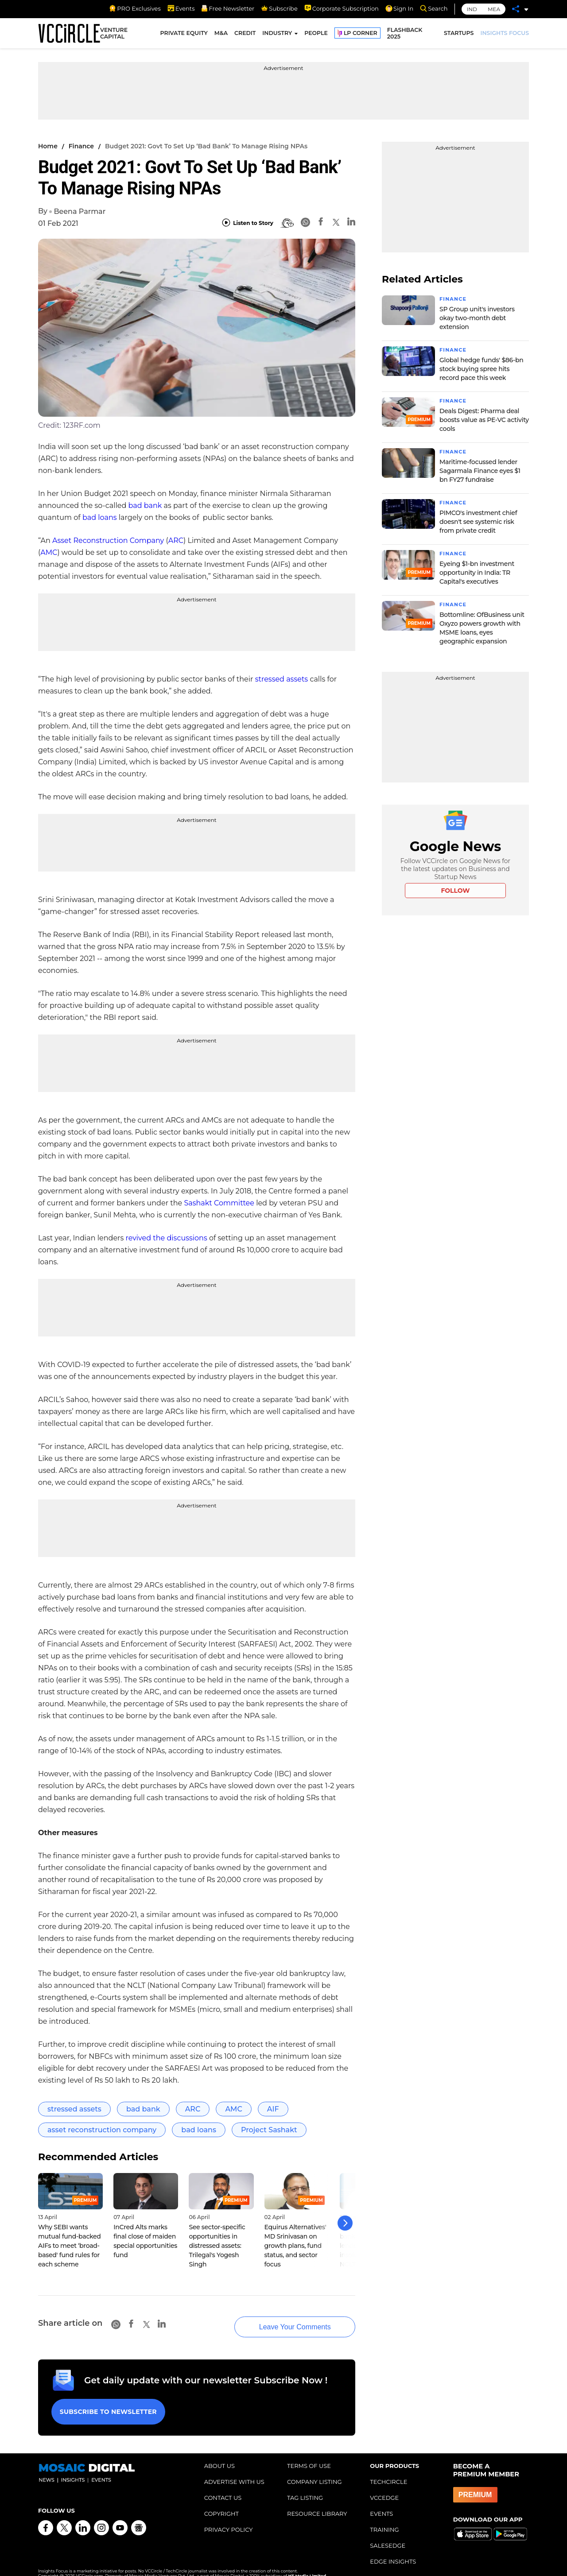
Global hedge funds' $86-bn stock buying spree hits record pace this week (481, 369)
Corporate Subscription (341, 8)
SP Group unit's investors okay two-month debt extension (477, 318)
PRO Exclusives (134, 8)
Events (181, 8)
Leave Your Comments (283, 2319)
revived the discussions (166, 1238)
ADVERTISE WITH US (234, 2470)
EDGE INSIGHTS (393, 2550)
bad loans (99, 517)
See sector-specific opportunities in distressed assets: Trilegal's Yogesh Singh (217, 2245)
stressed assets (281, 679)
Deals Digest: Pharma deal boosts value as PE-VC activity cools (484, 420)
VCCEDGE (384, 2486)
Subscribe (279, 8)
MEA (494, 9)
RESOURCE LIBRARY (317, 2502)
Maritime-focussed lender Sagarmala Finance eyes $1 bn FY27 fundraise (479, 471)
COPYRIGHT (221, 2502)
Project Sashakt (269, 2130)
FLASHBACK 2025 (405, 34)
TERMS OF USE (309, 2454)
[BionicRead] (287, 223)
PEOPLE (316, 34)
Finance (81, 146)
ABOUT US (219, 2454)
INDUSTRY (277, 34)
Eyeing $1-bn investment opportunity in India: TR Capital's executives (476, 572)
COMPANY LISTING (314, 2470)
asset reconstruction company (101, 2130)
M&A (221, 34)
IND (472, 9)
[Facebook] (321, 223)
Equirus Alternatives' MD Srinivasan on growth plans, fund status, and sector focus (295, 2245)
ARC (175, 540)
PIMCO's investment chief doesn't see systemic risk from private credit (478, 522)
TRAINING (384, 2518)
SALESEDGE (387, 2534)
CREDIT (245, 34)
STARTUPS (459, 34)
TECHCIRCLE (388, 2470)
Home (48, 146)
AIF (273, 2109)
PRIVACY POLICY (228, 2518)
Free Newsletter (227, 8)
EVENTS (381, 2502)
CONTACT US (223, 2486)
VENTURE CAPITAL (114, 34)
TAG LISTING (305, 2486)
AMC (48, 552)
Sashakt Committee (219, 1203)
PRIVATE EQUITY (184, 34)
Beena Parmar (79, 211)
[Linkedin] (351, 223)
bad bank (145, 505)
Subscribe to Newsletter (106, 2402)
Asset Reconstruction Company (108, 540)
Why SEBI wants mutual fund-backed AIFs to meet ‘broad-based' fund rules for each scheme (69, 2245)
